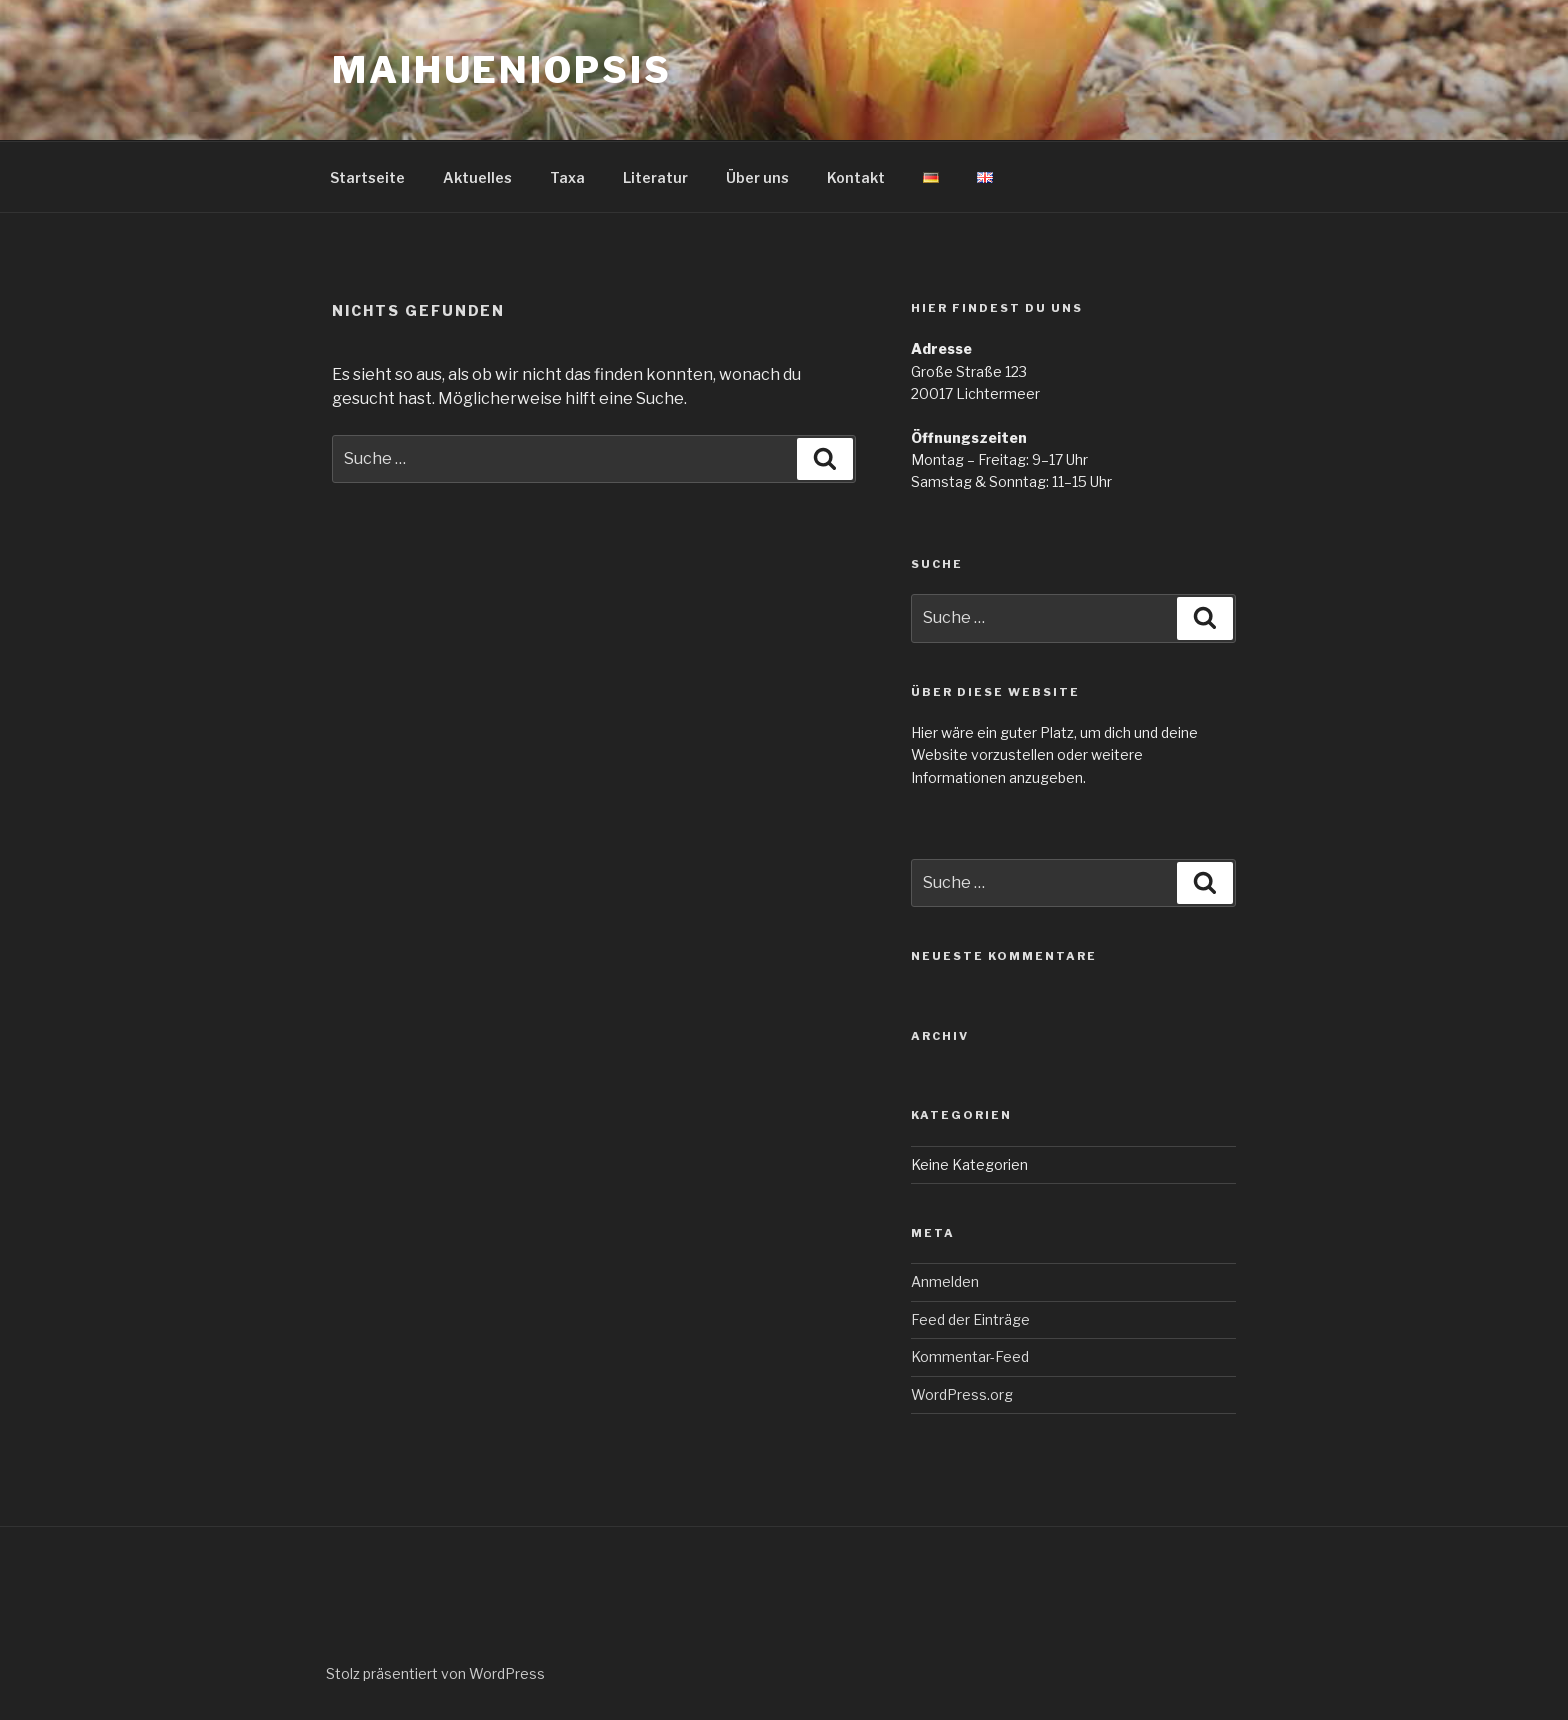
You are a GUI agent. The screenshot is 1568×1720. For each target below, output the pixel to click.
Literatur (655, 177)
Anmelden (945, 1281)
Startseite (367, 177)
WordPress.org (962, 1394)
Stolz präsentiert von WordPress (435, 1673)
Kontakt (856, 177)
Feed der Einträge (970, 1319)
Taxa (567, 177)
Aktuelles (477, 177)
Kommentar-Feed (970, 1356)
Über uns (757, 177)
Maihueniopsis (501, 70)
